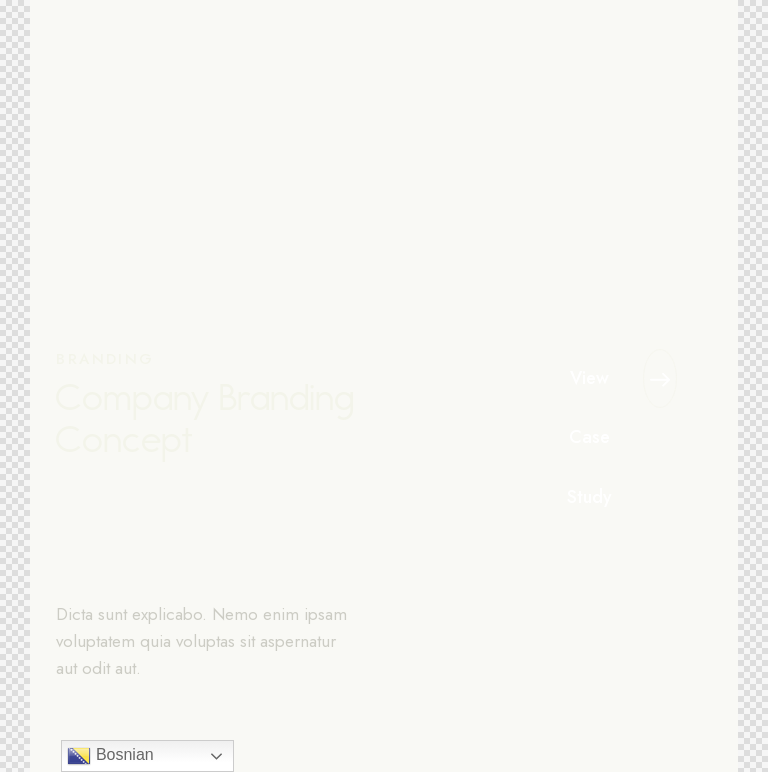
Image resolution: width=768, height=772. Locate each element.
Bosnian (110, 756)
